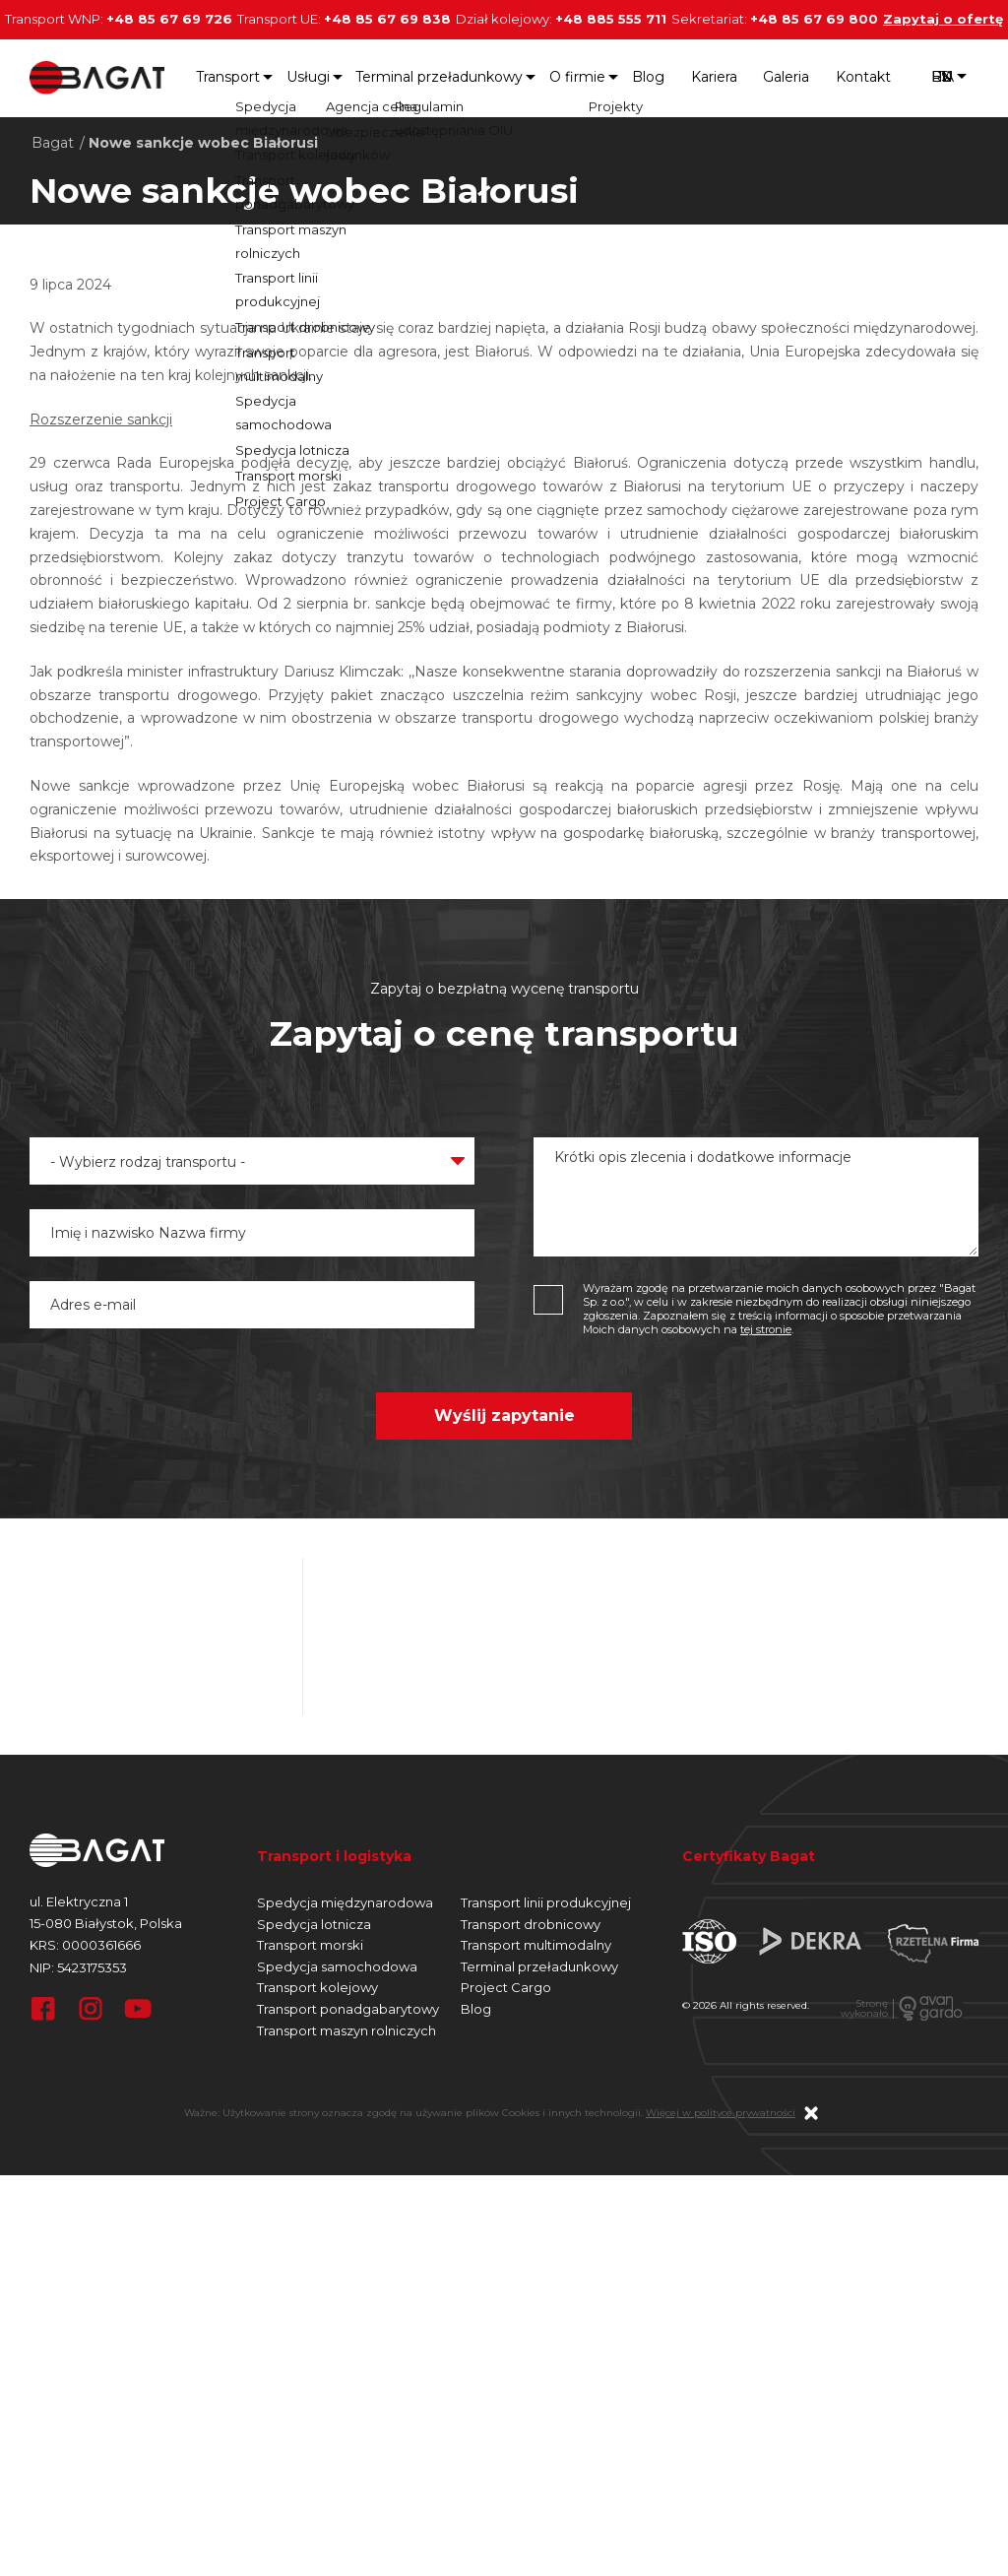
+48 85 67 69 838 (387, 19)
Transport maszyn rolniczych (346, 2030)
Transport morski (310, 1945)
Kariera (714, 77)
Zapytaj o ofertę (943, 19)
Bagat (53, 143)
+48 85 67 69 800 (814, 19)
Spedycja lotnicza (314, 1924)
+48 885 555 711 (610, 19)
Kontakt (863, 77)
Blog (648, 77)
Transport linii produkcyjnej (546, 1902)
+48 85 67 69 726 (169, 19)
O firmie (577, 77)
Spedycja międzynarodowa (345, 1902)
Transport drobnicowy (530, 1924)
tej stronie (765, 1329)
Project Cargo (506, 1987)
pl (942, 78)
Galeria (786, 77)
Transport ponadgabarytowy (348, 2009)
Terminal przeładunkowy (439, 77)
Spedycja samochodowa (337, 1966)
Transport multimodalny (536, 1945)
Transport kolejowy (317, 1987)
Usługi (308, 77)
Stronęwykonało (864, 2009)
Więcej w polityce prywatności (720, 2112)
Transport (228, 77)
